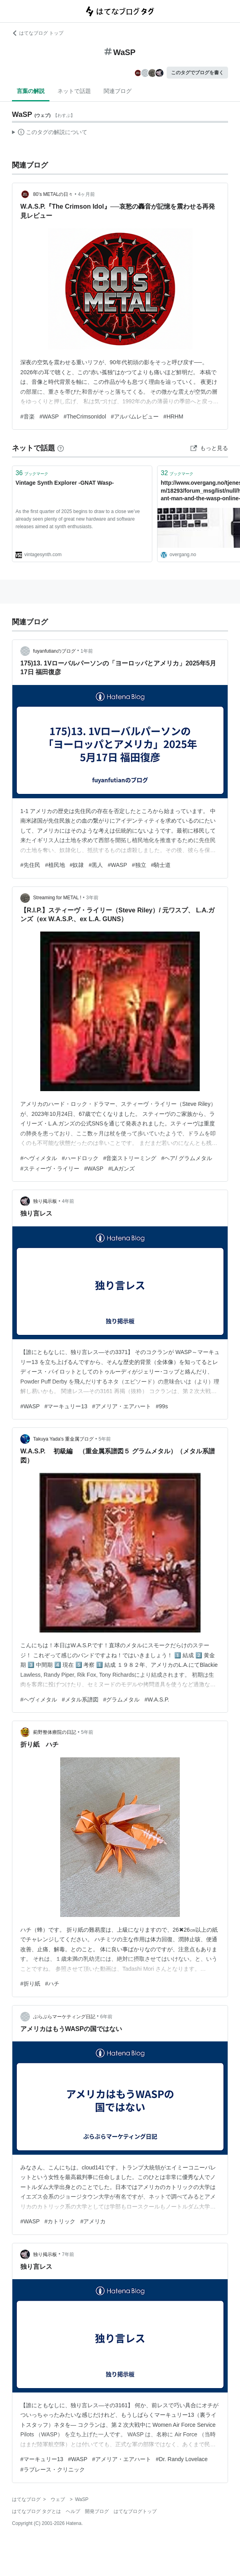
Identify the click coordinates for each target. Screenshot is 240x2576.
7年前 (68, 2254)
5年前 (104, 1439)
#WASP (49, 416)
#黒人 (96, 865)
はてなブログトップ (135, 2511)
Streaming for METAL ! (57, 897)
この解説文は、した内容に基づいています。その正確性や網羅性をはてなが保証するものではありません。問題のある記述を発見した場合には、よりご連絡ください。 (49, 133)
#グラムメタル (121, 1699)
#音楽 (27, 416)
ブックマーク (32, 473)
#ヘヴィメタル (38, 1158)
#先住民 (30, 865)
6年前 (106, 2016)
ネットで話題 (74, 91)
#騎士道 (161, 865)
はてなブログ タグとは (36, 2511)
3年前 (92, 897)
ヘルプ (73, 2511)
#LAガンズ (121, 1168)
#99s (162, 1406)
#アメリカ (93, 2221)
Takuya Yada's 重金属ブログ (63, 1439)
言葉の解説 (31, 91)
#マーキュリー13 (66, 1406)
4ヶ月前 (86, 194)
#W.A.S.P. (156, 1699)
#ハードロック (80, 1158)
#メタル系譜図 (80, 1699)
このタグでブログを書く (197, 72)
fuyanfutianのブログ (54, 651)
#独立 (139, 865)
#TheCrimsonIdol (84, 416)
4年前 (68, 1201)
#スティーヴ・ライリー (49, 1168)
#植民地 (55, 865)
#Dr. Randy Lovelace (182, 2459)
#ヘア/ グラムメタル (186, 1158)
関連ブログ (118, 91)
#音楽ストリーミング (130, 1158)
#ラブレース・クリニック (52, 2469)
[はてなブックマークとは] (60, 448)
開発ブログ (97, 2511)
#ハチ (52, 1983)
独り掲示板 (45, 1201)
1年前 (87, 651)
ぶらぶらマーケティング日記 (64, 2016)
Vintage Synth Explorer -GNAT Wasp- (65, 483)
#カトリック (60, 2221)
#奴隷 (77, 865)
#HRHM (173, 416)
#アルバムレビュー (135, 416)
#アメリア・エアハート (121, 1406)
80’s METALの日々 (53, 194)
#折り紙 (30, 1983)
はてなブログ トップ (37, 33)
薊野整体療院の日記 (54, 1732)
